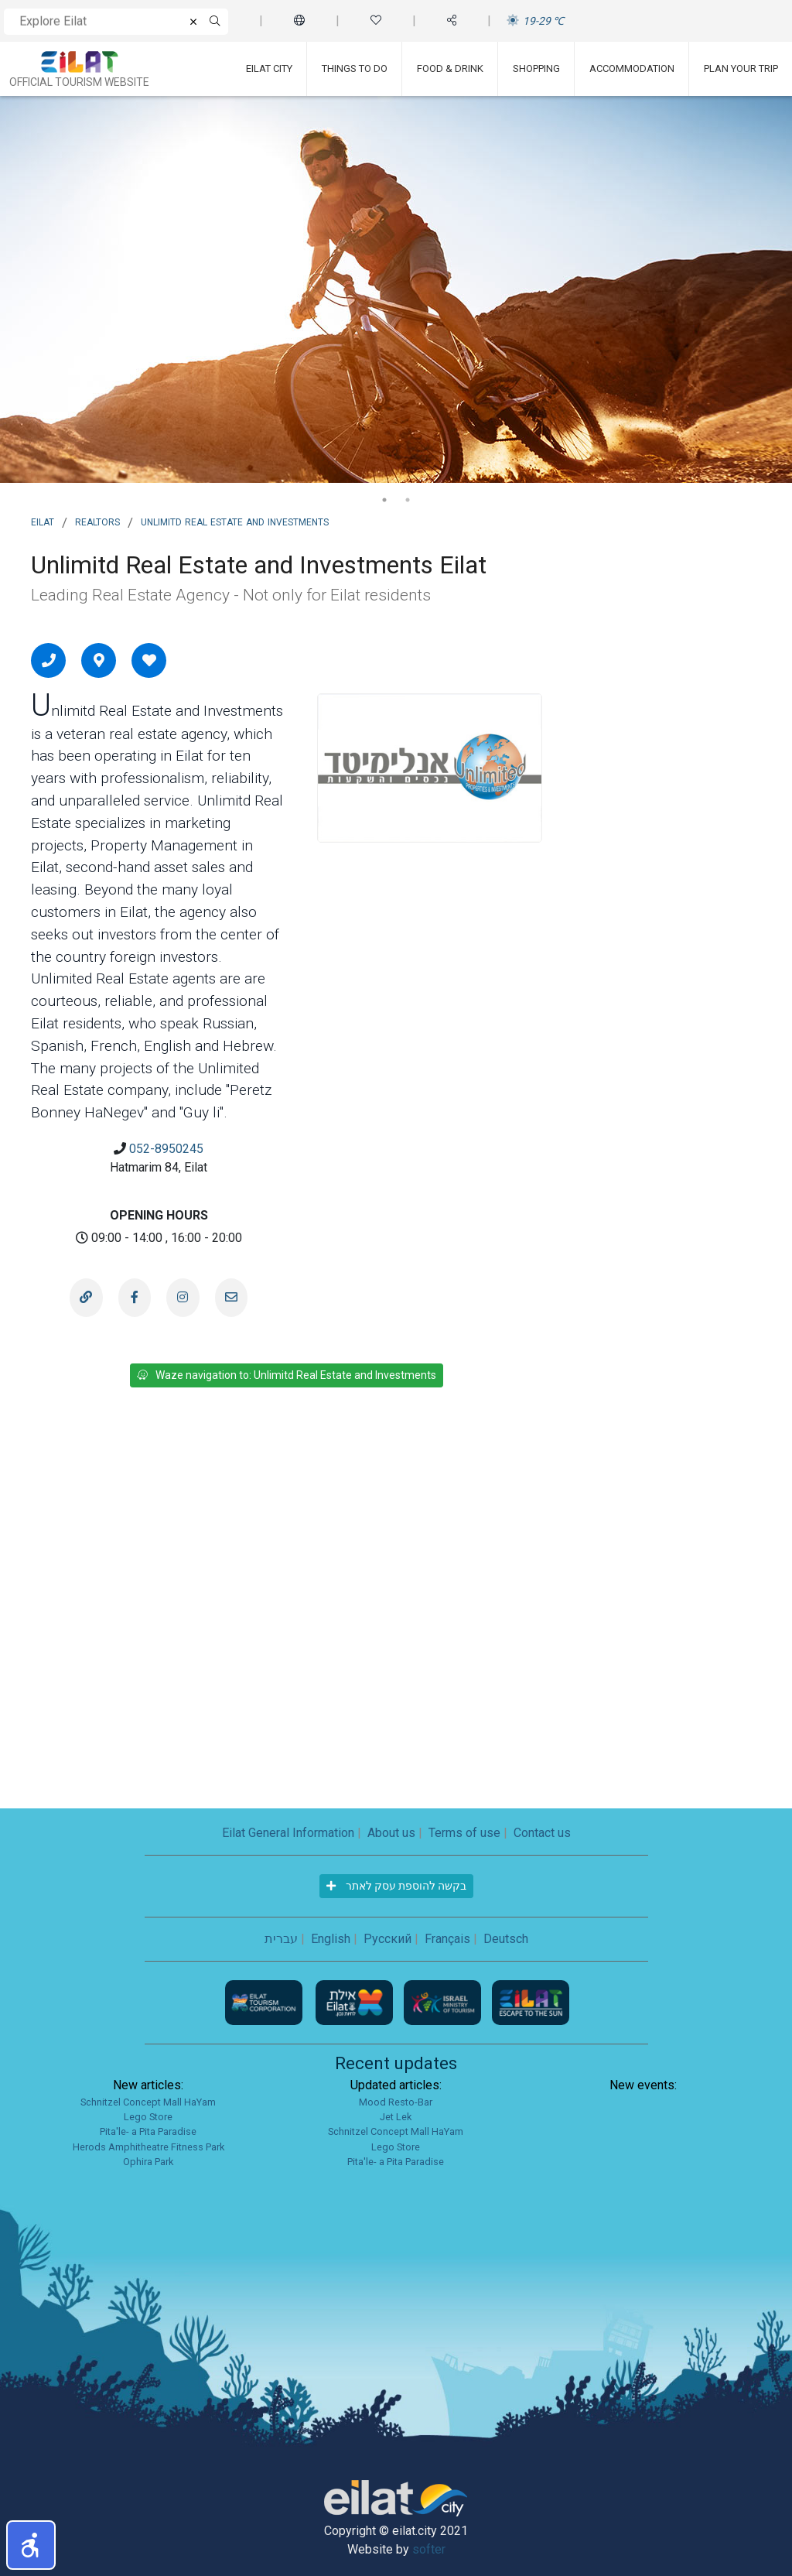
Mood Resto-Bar (395, 2102)
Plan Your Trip (741, 68)
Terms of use (464, 1832)
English (330, 1938)
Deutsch (505, 1938)
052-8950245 (166, 1148)
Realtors (97, 521)
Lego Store (148, 2117)
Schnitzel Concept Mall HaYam (148, 2102)
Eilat (42, 521)
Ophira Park (148, 2161)
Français (447, 1938)
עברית (281, 1938)
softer (429, 2549)
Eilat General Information (288, 1832)
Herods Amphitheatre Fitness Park (148, 2147)
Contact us (542, 1832)
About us (391, 1832)
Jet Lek (395, 2117)
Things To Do (354, 68)
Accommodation (631, 68)
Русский (387, 1938)
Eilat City (269, 68)
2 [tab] (407, 500)
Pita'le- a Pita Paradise (148, 2131)
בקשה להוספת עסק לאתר (396, 1886)
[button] (31, 2545)
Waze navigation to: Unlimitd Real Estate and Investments (286, 1375)
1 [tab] (384, 500)
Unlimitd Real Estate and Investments (235, 521)
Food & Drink (450, 68)
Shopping (536, 68)
